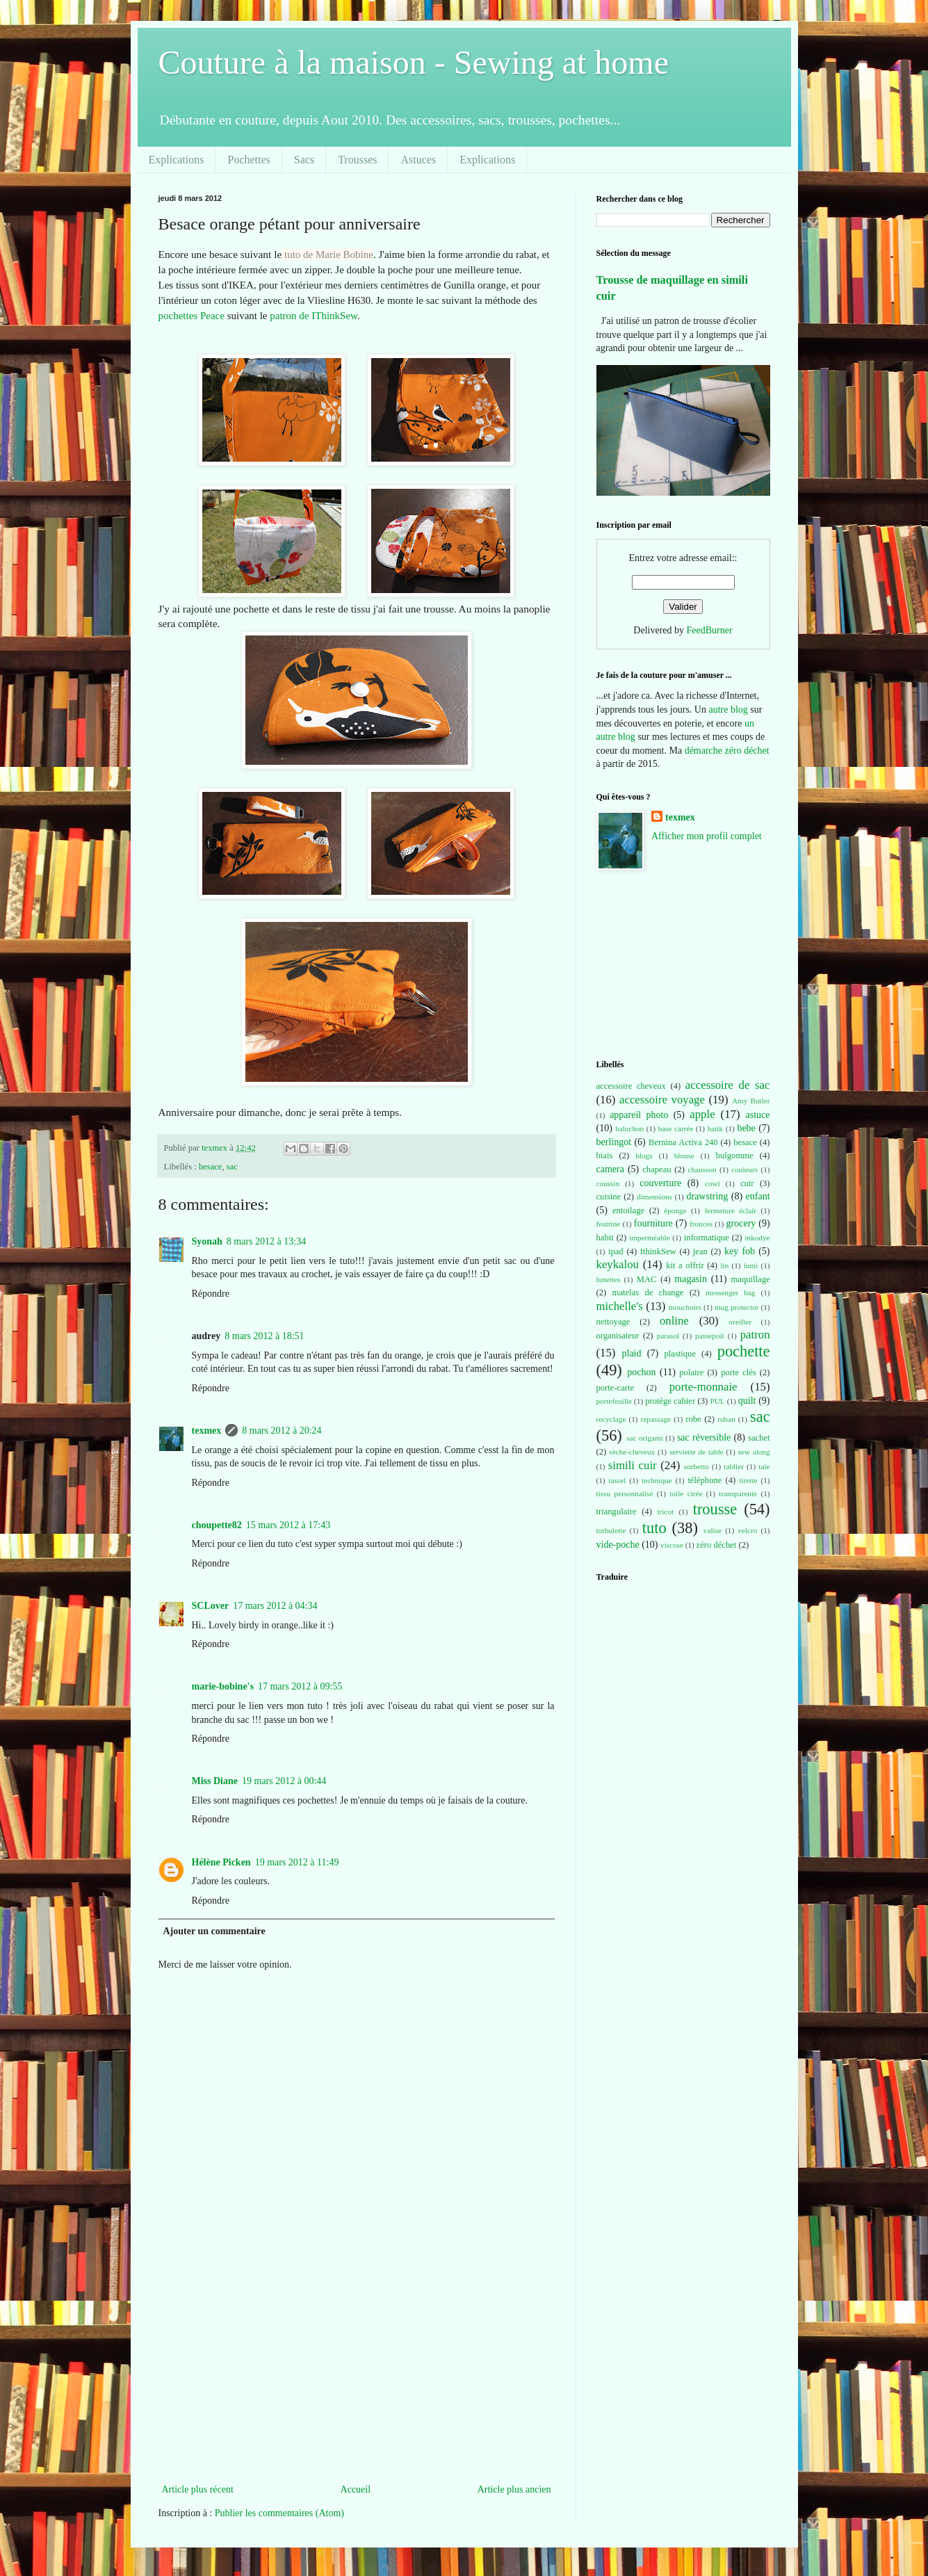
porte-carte (615, 1388)
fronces (701, 1224)
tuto (654, 1528)
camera (610, 1169)
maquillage (750, 1279)
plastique (680, 1354)
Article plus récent (198, 2489)
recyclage (611, 1419)
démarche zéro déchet (727, 750)
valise (712, 1530)
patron (755, 1334)
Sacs (304, 159)
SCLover (210, 1606)
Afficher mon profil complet (706, 836)
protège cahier (670, 1401)
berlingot (614, 1142)
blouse (684, 1155)
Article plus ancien (514, 2489)
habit (605, 1237)
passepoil (709, 1335)
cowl (712, 1183)
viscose (671, 1545)
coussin (608, 1183)
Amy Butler (751, 1100)
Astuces (418, 159)
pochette (743, 1351)
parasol (668, 1335)
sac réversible (704, 1437)
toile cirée (685, 1493)
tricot (665, 1511)
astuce (758, 1115)
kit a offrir (684, 1265)
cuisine (608, 1196)
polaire (691, 1372)
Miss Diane (215, 1781)
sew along (754, 1452)
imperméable (649, 1237)
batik (715, 1128)
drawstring (707, 1196)
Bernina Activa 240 (683, 1142)
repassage (656, 1419)
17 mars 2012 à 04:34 (275, 1606)
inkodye (757, 1237)
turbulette (611, 1530)
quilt (747, 1400)
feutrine (608, 1224)
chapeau (656, 1169)
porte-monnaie (703, 1386)
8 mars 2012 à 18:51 (264, 1336)
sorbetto (696, 1466)
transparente (738, 1493)
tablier (734, 1466)
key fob (739, 1251)
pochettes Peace (191, 315)
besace (210, 1167)
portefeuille (614, 1401)
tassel (617, 1480)
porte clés (738, 1372)
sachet (759, 1438)
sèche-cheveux (632, 1452)
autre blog (727, 709)
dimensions (654, 1196)
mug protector (736, 1307)
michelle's (619, 1306)
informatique (706, 1237)
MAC (647, 1279)
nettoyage (613, 1322)
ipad (616, 1251)
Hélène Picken (221, 1862)
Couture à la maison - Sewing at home (413, 62)
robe (693, 1419)
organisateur (618, 1335)
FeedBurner (710, 630)
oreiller (740, 1322)
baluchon (629, 1128)
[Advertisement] (356, 2376)
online (674, 1320)
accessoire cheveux (631, 1086)
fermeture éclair (730, 1210)
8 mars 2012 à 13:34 (266, 1241)
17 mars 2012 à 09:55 (300, 1686)
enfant (758, 1196)
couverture (660, 1183)
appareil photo (639, 1115)
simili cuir (632, 1465)
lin (724, 1265)
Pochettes (248, 159)
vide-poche (618, 1544)
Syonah (207, 1241)
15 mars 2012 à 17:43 (288, 1525)
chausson (702, 1169)
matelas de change (648, 1292)
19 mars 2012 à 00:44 (284, 1781)
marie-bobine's (223, 1686)
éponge (675, 1210)
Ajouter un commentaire (214, 1931)
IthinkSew (658, 1251)
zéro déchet (717, 1545)
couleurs (744, 1169)
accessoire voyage (662, 1099)
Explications (176, 159)
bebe (746, 1128)
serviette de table (696, 1452)
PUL (717, 1401)
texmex (207, 1430)
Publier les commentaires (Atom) (279, 2513)
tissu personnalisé (624, 1493)
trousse (715, 1509)
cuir (747, 1183)
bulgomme (735, 1155)
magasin (690, 1279)
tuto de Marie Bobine (328, 254)
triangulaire (616, 1511)
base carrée (676, 1128)
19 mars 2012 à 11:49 (297, 1862)
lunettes (608, 1279)
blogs (644, 1155)
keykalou (618, 1264)
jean (700, 1251)
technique (657, 1480)
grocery (741, 1223)
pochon (641, 1372)
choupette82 (217, 1525)
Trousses (357, 159)
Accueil (356, 2489)
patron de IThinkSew (313, 315)
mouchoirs (685, 1307)
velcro (747, 1530)
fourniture (653, 1223)
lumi (751, 1265)
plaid (632, 1353)
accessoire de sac (727, 1085)
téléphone (704, 1480)
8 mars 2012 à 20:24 (281, 1430)
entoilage (628, 1210)
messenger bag (730, 1292)
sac (232, 1167)
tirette (749, 1480)
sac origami (644, 1438)
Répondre (210, 1293)
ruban (726, 1419)
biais (604, 1155)
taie (764, 1466)
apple (702, 1114)
